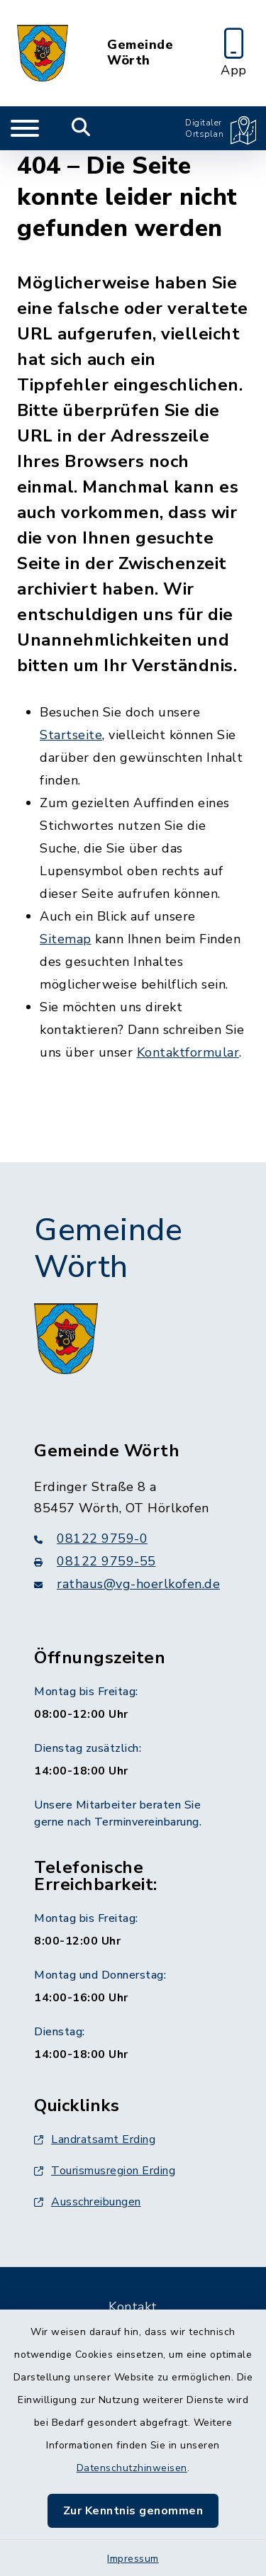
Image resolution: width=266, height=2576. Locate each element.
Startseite (71, 734)
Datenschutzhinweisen (132, 2468)
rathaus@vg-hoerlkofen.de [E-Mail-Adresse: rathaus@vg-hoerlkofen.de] (127, 1583)
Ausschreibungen (87, 2202)
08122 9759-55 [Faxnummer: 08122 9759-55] (95, 1561)
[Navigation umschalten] (25, 128)
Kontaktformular (188, 1052)
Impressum (133, 2558)
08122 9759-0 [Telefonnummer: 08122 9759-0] (91, 1538)
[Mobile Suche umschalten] (81, 128)
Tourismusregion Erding (104, 2170)
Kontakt (133, 2306)
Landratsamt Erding (94, 2139)
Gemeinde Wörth (140, 53)
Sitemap (66, 938)
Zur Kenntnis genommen (133, 2511)
